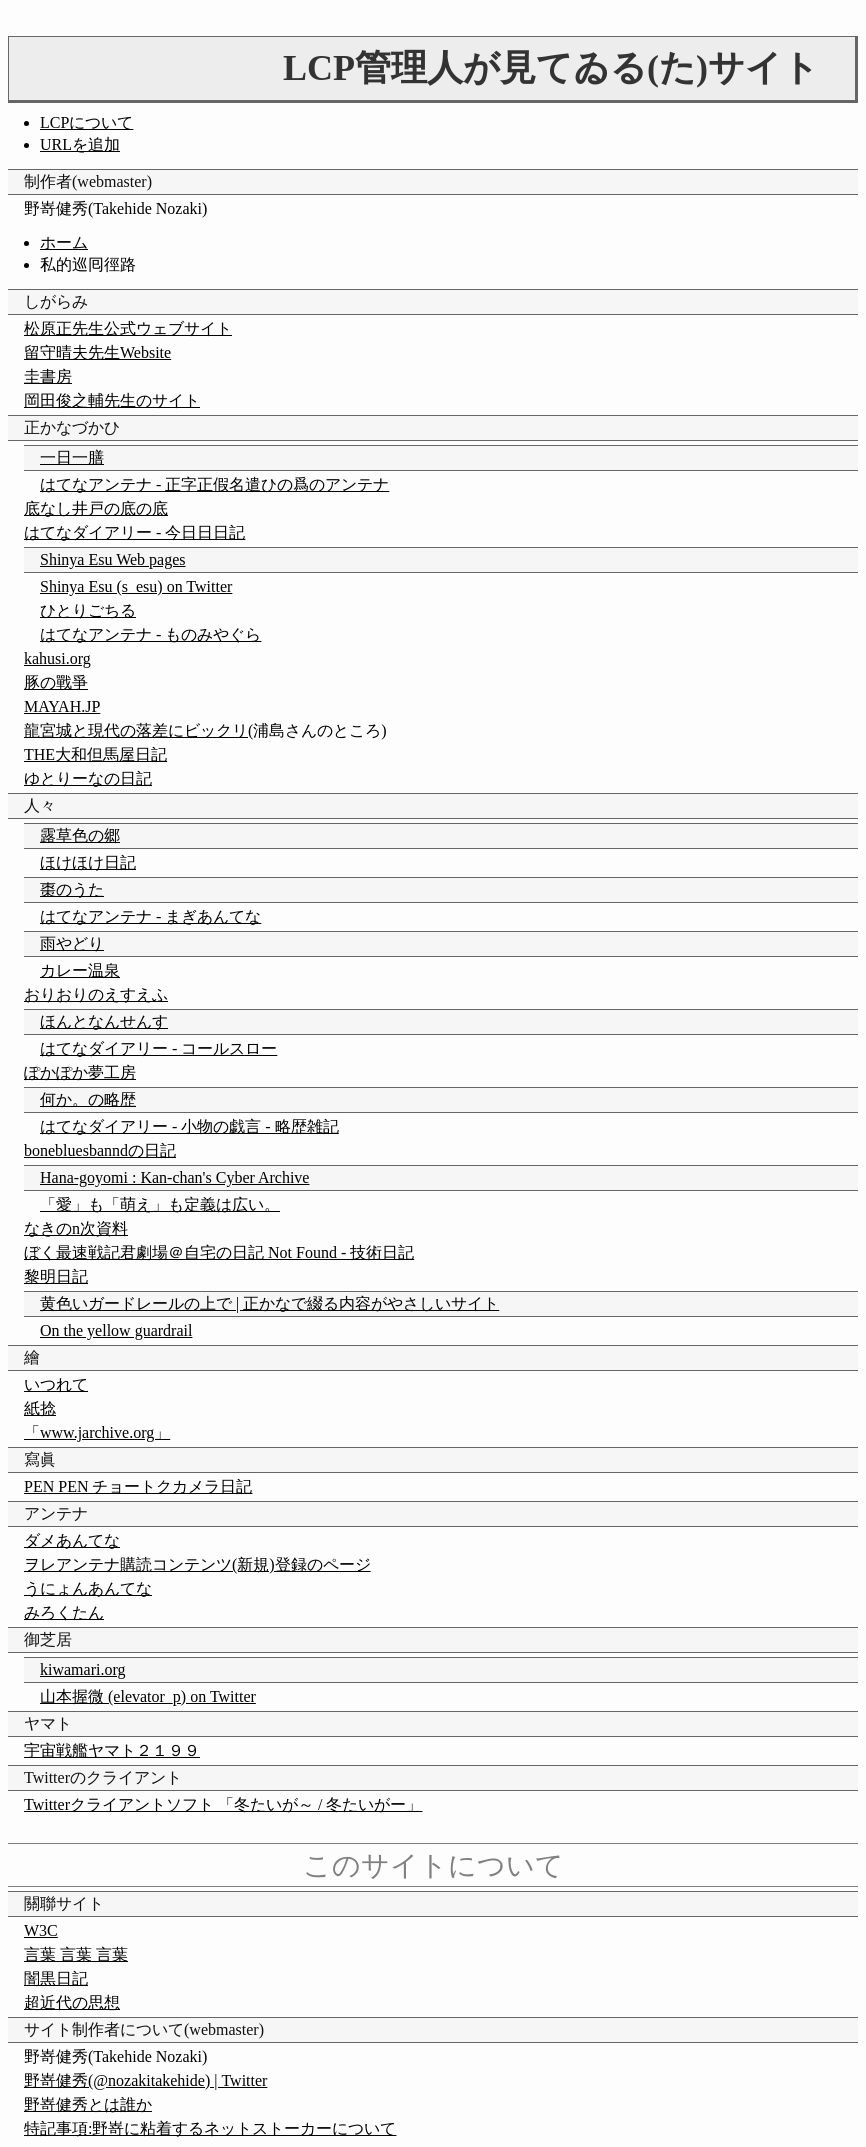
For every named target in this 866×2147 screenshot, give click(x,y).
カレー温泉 (80, 970)
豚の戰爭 (56, 682)
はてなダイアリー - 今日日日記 (134, 532)
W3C (41, 1930)
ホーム (64, 242)
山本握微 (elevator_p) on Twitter (148, 1696)
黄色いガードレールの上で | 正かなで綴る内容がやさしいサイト (269, 1303)
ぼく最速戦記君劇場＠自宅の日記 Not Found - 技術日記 (219, 1252)
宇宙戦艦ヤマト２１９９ (112, 1750)
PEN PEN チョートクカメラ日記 (138, 1486)
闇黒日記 (56, 1978)
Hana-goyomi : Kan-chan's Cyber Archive (174, 1177)
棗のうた (72, 889)
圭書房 (48, 376)
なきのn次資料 (76, 1228)
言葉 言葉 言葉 (76, 1954)
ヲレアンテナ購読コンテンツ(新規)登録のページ (197, 1564)
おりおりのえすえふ (96, 994)
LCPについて (86, 122)
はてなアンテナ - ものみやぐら (150, 634)
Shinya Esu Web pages (113, 559)
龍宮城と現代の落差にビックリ (136, 730)
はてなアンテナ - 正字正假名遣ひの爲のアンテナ (214, 484)
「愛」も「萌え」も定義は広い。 (160, 1204)
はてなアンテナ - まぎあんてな (150, 916)
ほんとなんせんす (104, 1021)
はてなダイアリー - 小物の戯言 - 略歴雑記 (189, 1126)
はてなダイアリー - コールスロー (158, 1048)
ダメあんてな (72, 1540)
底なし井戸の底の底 (96, 508)
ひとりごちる (88, 610)
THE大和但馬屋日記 (95, 754)
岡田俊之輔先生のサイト (112, 400)
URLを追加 (80, 144)
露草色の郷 (80, 835)
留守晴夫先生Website (97, 352)
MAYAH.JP (62, 706)
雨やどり (72, 943)
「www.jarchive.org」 (97, 1432)
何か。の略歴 (88, 1099)
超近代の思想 (72, 2002)
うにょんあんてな (88, 1588)
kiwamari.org (82, 1669)
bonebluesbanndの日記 (100, 1150)
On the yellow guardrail (116, 1330)
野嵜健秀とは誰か (88, 2104)
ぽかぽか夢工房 (80, 1072)
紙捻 (40, 1408)
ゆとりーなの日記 (88, 778)
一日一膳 (72, 457)
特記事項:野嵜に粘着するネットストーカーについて (210, 2128)
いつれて (56, 1384)
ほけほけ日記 (88, 862)
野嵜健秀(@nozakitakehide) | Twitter (145, 2080)
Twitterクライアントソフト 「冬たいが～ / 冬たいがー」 (223, 1804)
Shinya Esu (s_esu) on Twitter (136, 586)
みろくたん (64, 1612)
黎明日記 (56, 1276)
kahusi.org (57, 658)
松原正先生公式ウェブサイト (128, 328)
